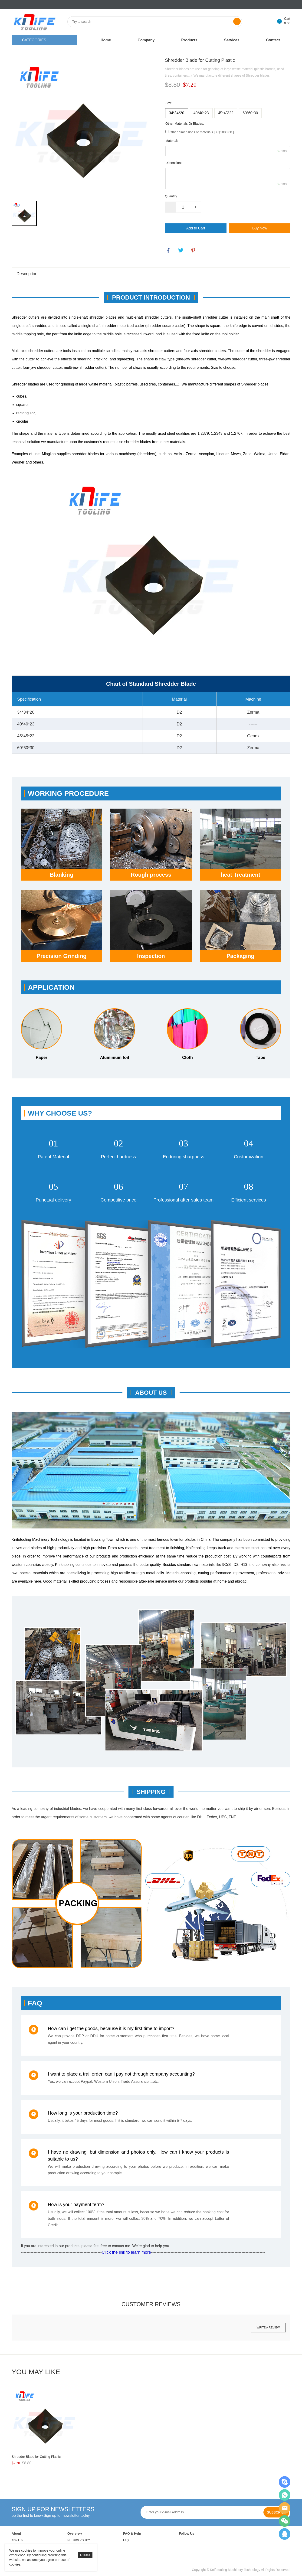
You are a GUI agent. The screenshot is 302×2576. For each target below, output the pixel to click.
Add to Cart (195, 228)
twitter (180, 250)
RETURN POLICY (78, 2539)
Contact (273, 40)
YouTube (195, 2552)
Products (189, 40)
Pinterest (220, 2541)
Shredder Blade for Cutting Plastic (36, 2457)
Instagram (195, 2541)
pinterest (193, 250)
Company (146, 40)
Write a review (268, 2328)
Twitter (208, 2541)
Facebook (183, 2541)
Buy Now (259, 228)
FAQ (126, 2539)
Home (106, 40)
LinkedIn (183, 2552)
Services (232, 40)
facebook (168, 250)
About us (17, 2539)
